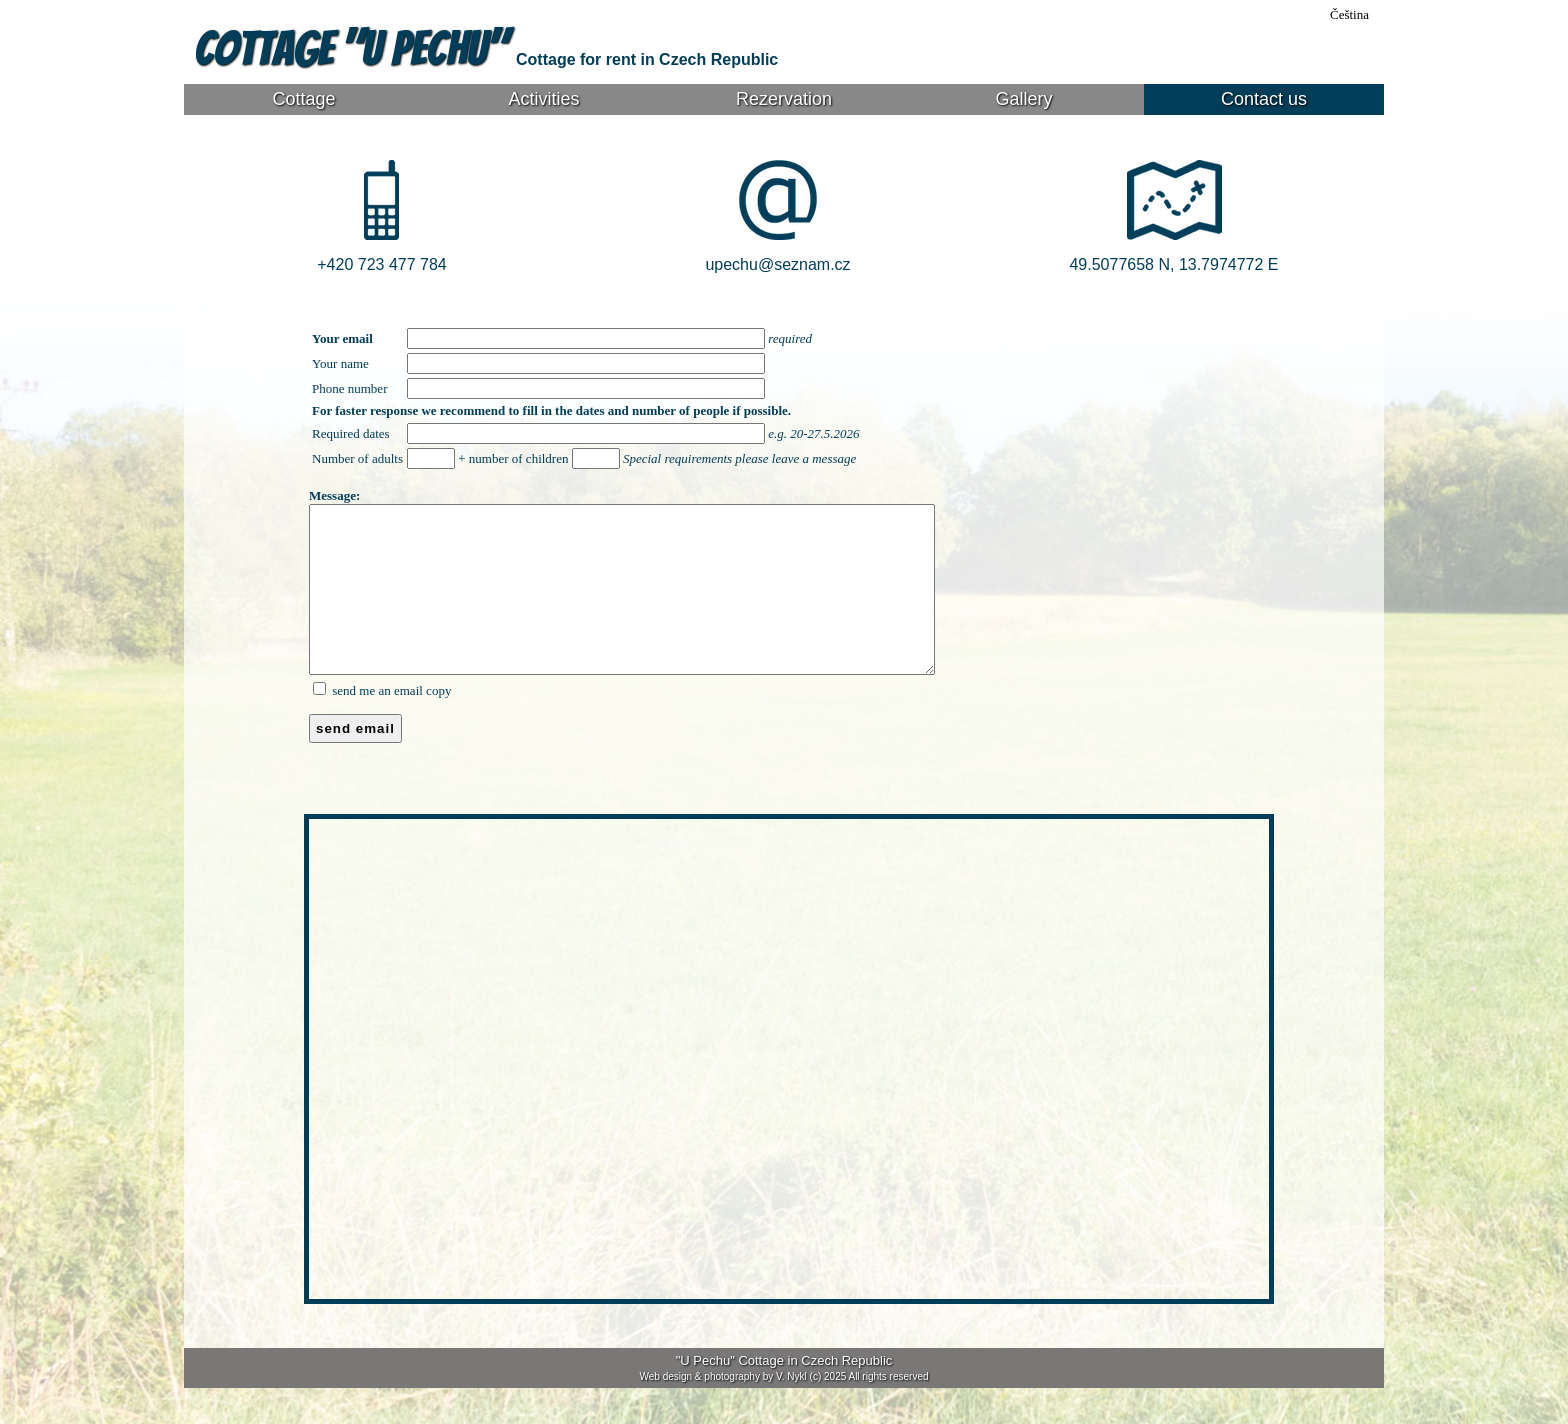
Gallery (1023, 99)
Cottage (303, 99)
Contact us (1264, 99)
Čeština (1349, 14)
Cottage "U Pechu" (355, 48)
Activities (543, 99)
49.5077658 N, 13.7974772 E (1173, 264)
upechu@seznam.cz (777, 264)
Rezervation (784, 99)
